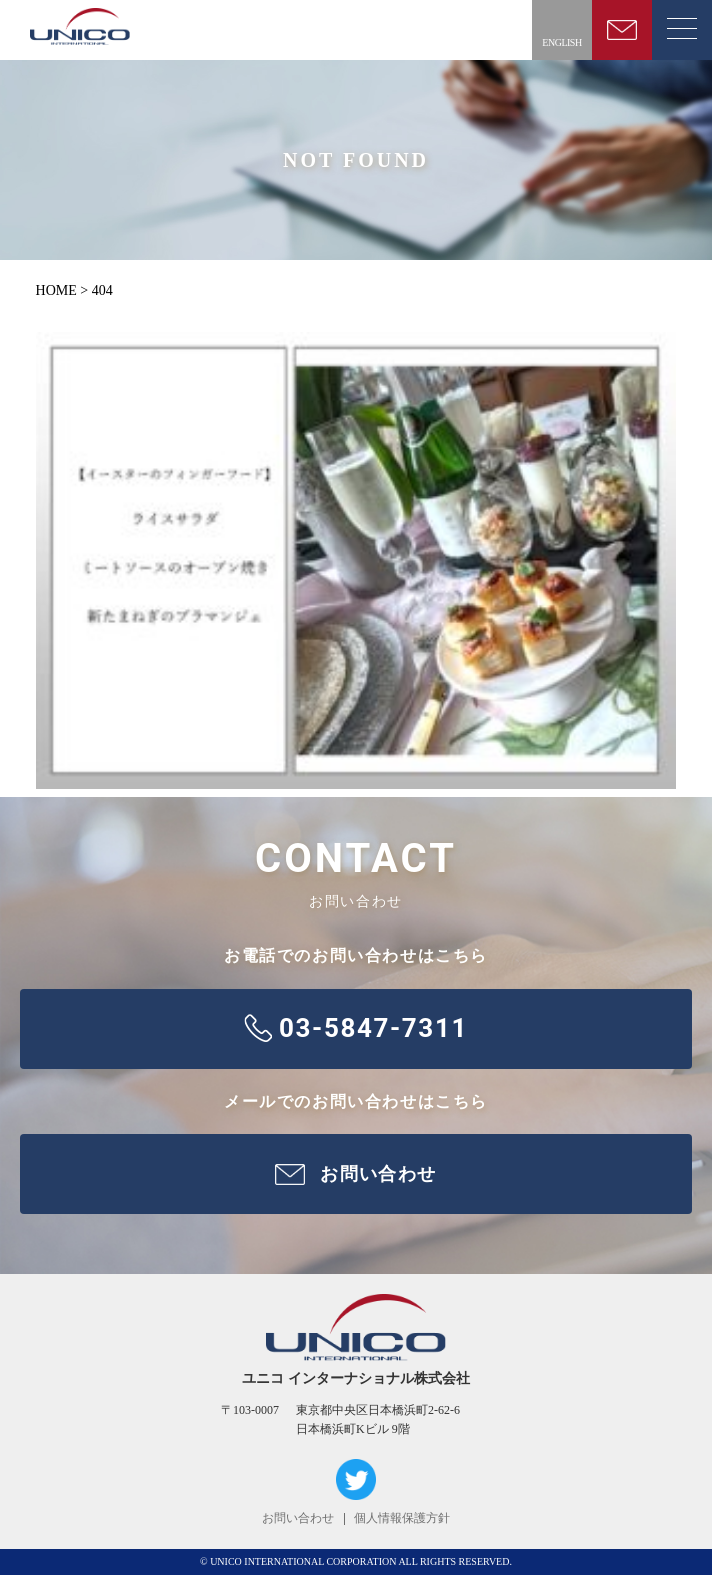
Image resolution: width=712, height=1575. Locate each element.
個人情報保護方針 (402, 1518)
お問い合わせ (298, 1518)
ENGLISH (561, 42)
